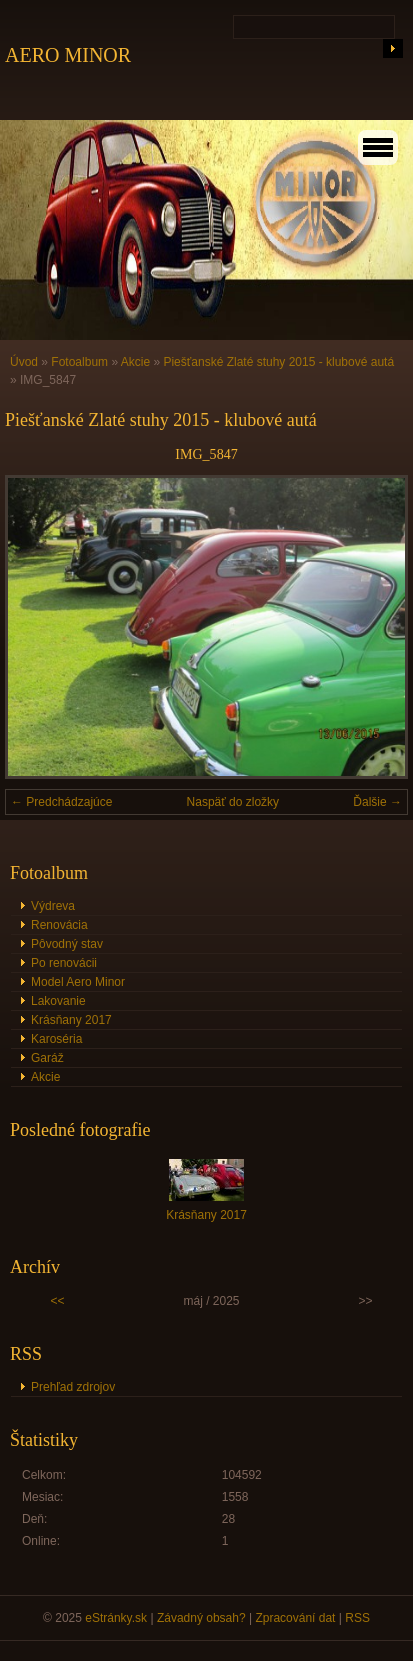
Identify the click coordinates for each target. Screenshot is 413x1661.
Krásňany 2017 (71, 1020)
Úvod (24, 362)
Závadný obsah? (201, 1618)
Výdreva (53, 906)
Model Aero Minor (78, 982)
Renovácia (59, 925)
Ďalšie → (377, 802)
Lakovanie (58, 1001)
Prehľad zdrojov (73, 1387)
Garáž (47, 1058)
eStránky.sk (116, 1618)
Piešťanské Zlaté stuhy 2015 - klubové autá (278, 362)
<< (58, 1301)
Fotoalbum (79, 362)
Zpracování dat (295, 1618)
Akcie (135, 362)
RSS (357, 1618)
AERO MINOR (68, 55)
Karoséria (56, 1039)
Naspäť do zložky (233, 802)
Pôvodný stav (67, 944)
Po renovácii (64, 963)
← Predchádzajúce (61, 802)
